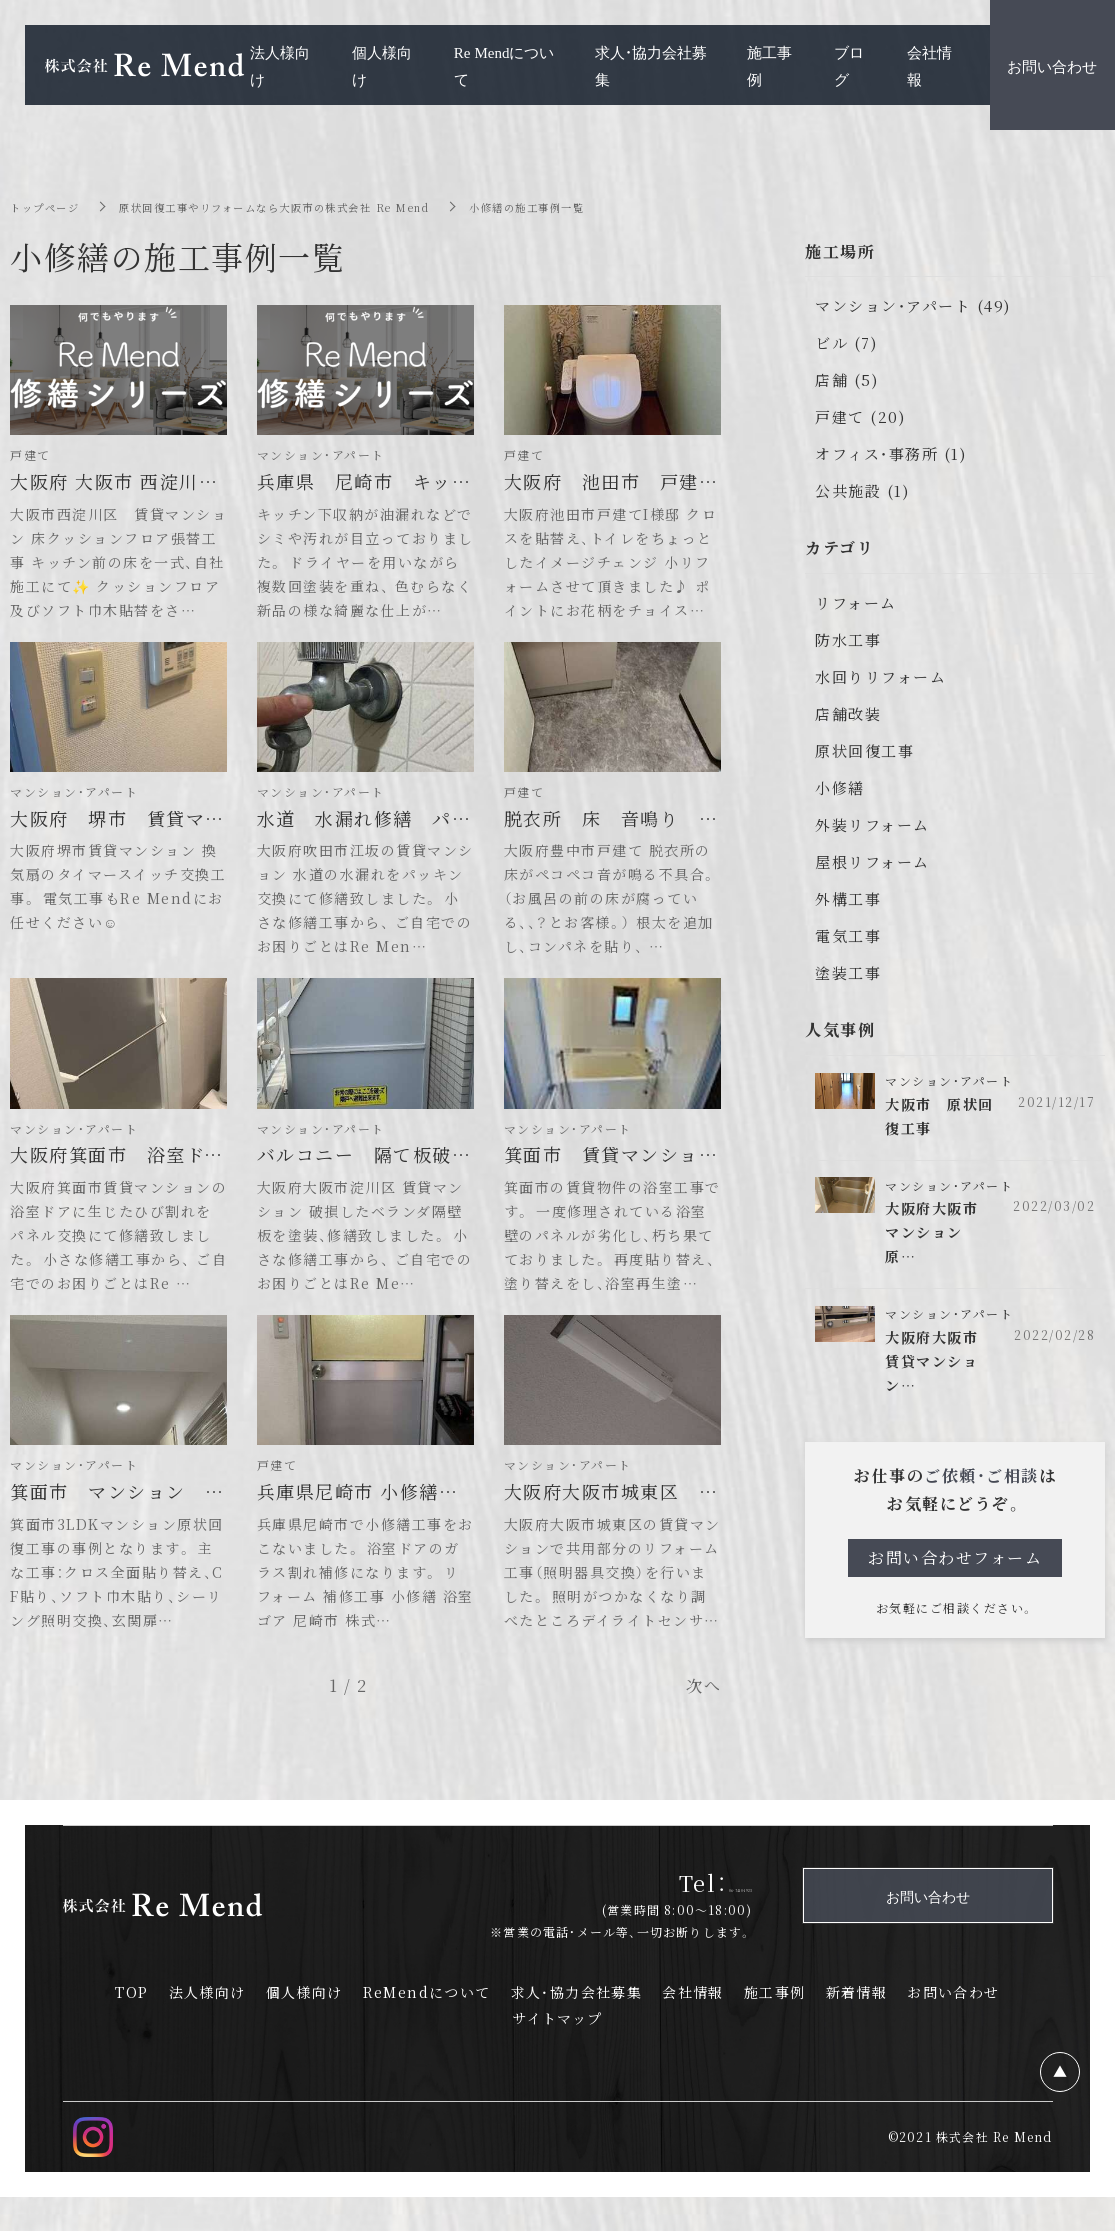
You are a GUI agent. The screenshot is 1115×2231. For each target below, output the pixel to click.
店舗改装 (848, 713)
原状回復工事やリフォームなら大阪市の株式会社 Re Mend (312, 206)
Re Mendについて (504, 65)
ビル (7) (846, 342)
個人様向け (304, 2026)
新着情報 (857, 2026)
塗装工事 (848, 972)
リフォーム (856, 602)
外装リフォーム (872, 824)
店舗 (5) (846, 379)
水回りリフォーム (880, 676)
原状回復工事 (864, 750)
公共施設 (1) (862, 490)
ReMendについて (427, 2026)
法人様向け (207, 2026)
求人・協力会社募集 (577, 2026)
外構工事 (848, 898)
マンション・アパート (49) (913, 305)
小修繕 (840, 787)
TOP (131, 2026)
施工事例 (775, 2026)
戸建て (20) (860, 416)
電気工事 (848, 935)
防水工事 (848, 639)
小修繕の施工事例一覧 (600, 206)
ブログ (849, 65)
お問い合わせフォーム (955, 1570)
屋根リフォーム (872, 861)
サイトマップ (557, 2052)
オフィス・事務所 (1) (890, 453)
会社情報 (693, 2026)
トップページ (50, 206)
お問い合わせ (953, 2026)
